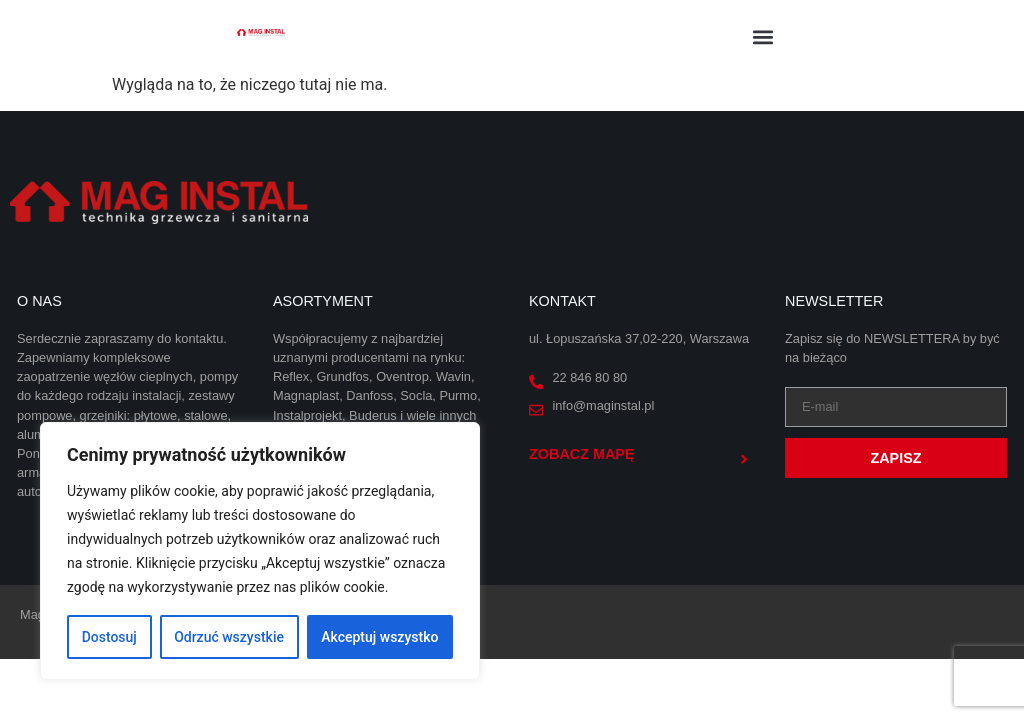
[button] (763, 36)
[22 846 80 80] (536, 382)
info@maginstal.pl (603, 405)
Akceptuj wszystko (379, 637)
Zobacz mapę (582, 454)
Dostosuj (109, 637)
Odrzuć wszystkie (229, 637)
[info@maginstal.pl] (536, 410)
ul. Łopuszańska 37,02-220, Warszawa (639, 338)
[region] (260, 551)
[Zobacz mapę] (744, 459)
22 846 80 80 (589, 377)
